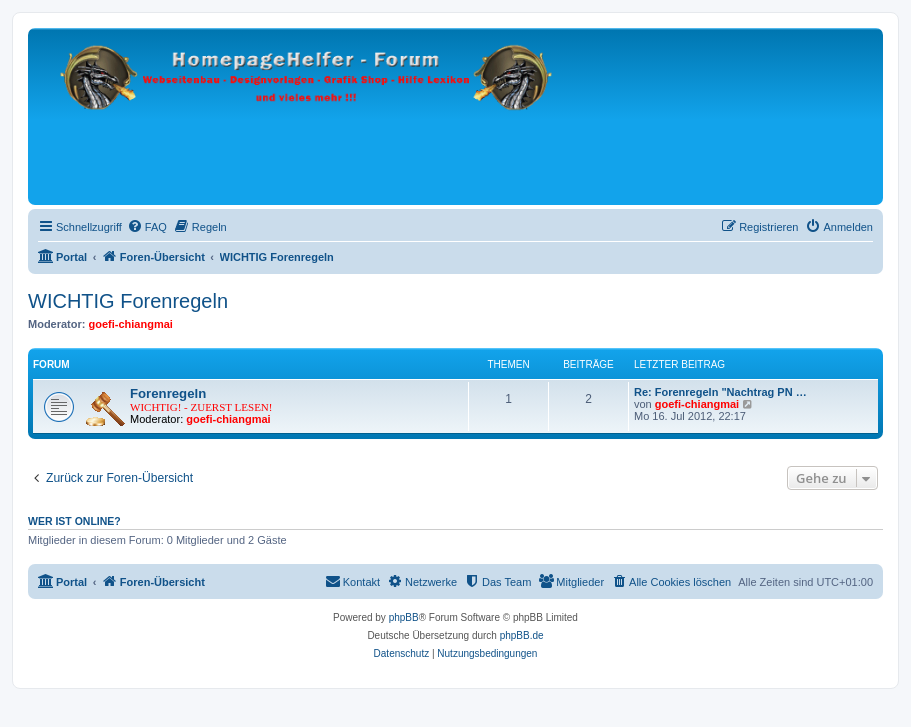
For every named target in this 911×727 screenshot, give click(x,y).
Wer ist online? (74, 521)
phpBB (404, 617)
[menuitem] (147, 227)
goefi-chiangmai (131, 324)
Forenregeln (168, 393)
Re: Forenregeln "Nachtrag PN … (720, 392)
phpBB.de (522, 635)
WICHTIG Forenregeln (128, 301)
